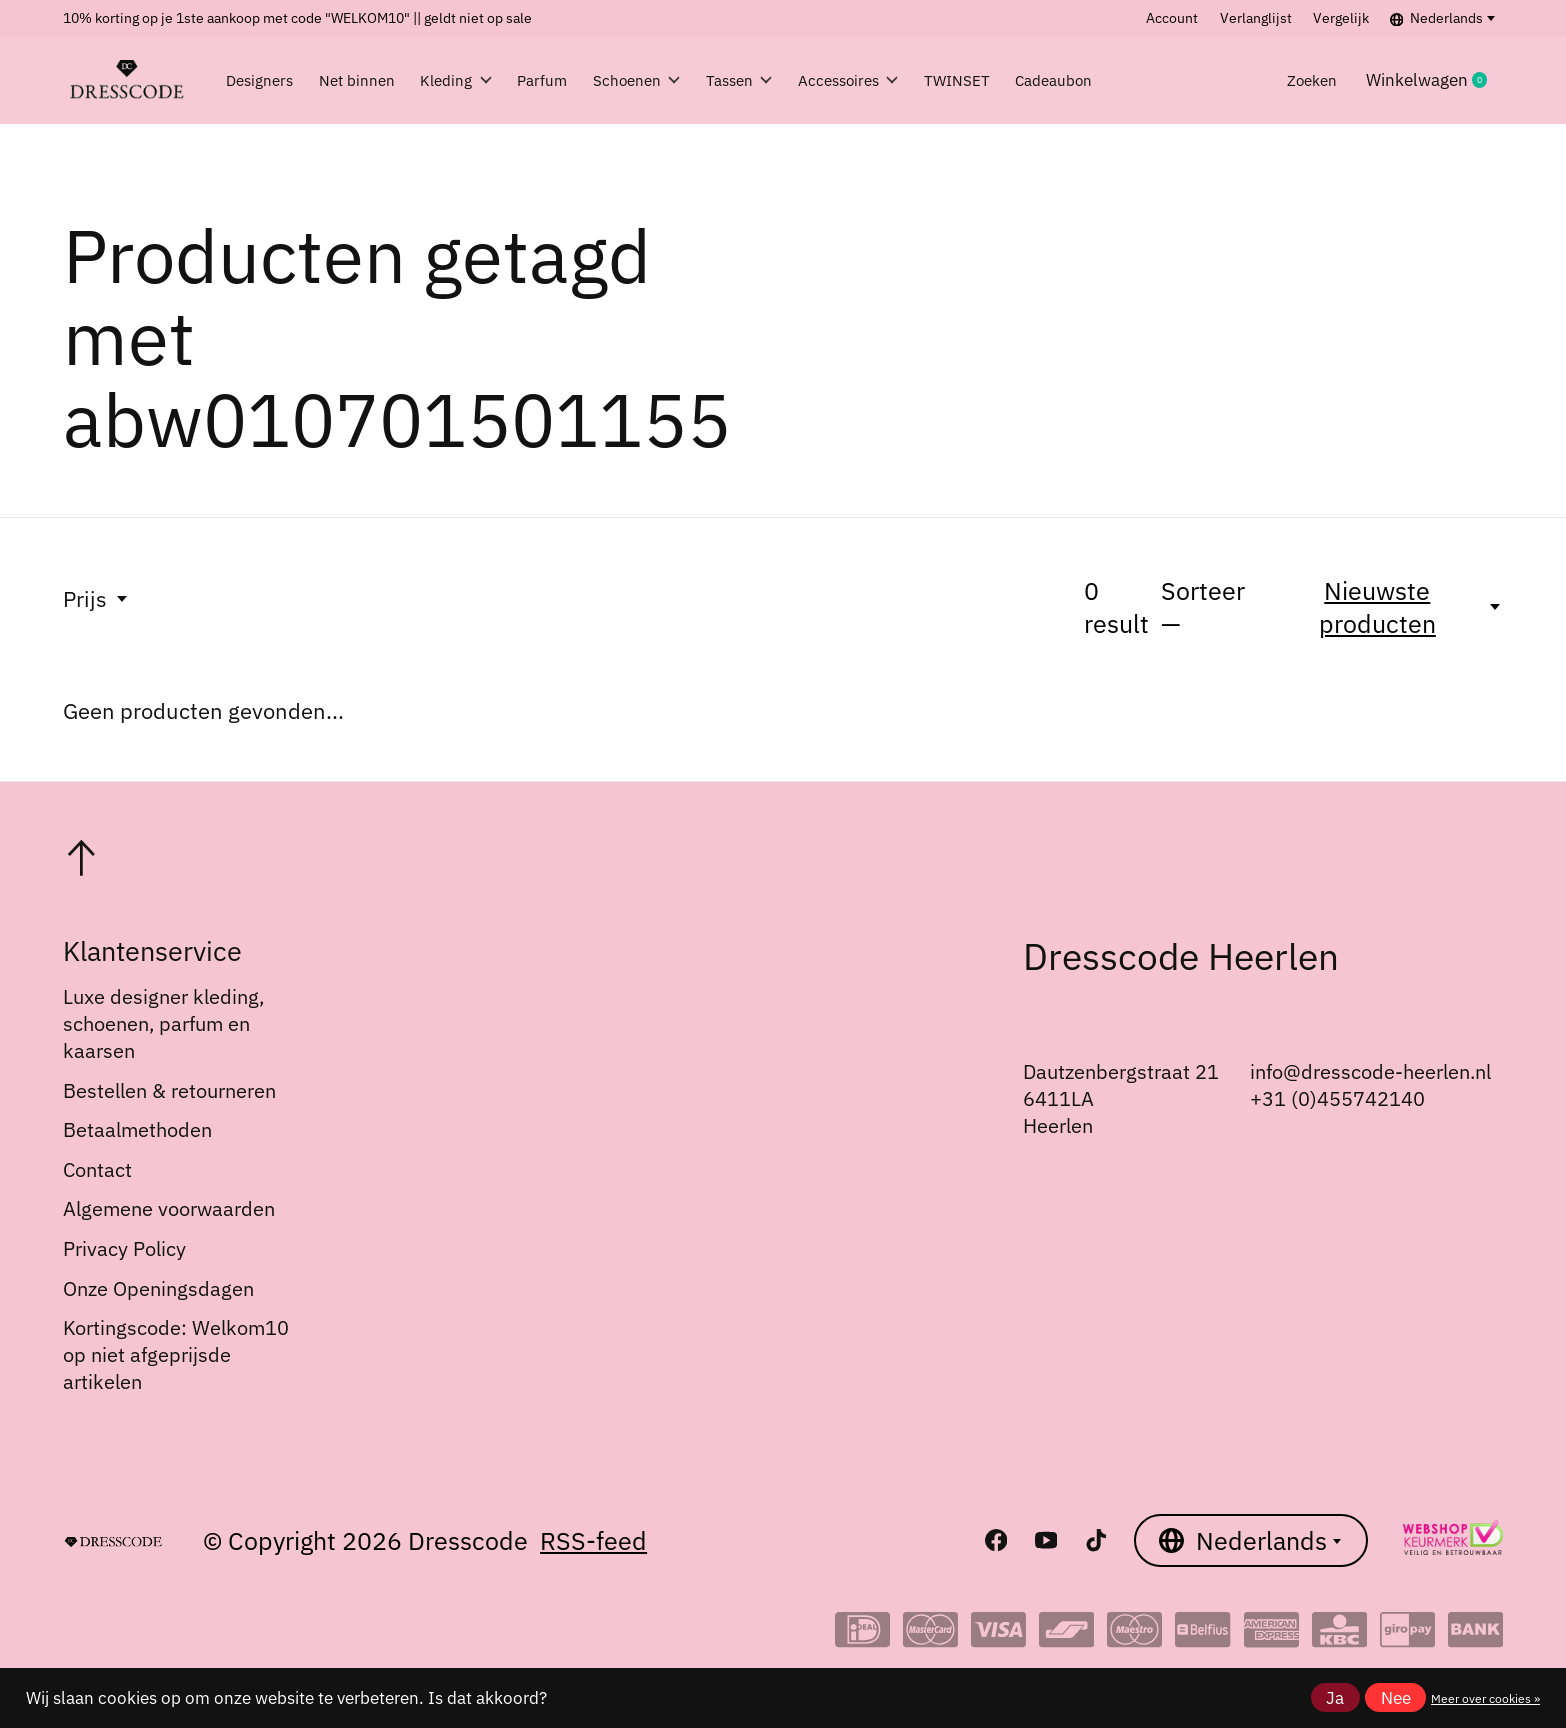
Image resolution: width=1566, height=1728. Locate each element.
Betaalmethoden (137, 1129)
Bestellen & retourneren (169, 1090)
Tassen (809, 80)
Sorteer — (1203, 607)
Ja (1335, 1698)
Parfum (586, 80)
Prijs (96, 598)
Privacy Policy (124, 1248)
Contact (97, 1169)
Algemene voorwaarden (169, 1208)
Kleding (488, 80)
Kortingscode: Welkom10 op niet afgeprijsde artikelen (176, 1354)
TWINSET (1055, 80)
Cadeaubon (1167, 80)
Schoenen (693, 80)
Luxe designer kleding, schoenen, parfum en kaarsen (163, 1023)
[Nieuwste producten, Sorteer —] (1389, 607)
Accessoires (931, 80)
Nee (1396, 1698)
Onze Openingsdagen (158, 1288)
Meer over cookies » (1485, 1698)
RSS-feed (593, 1540)
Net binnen (376, 80)
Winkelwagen (1434, 80)
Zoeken (1306, 80)
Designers (266, 80)
